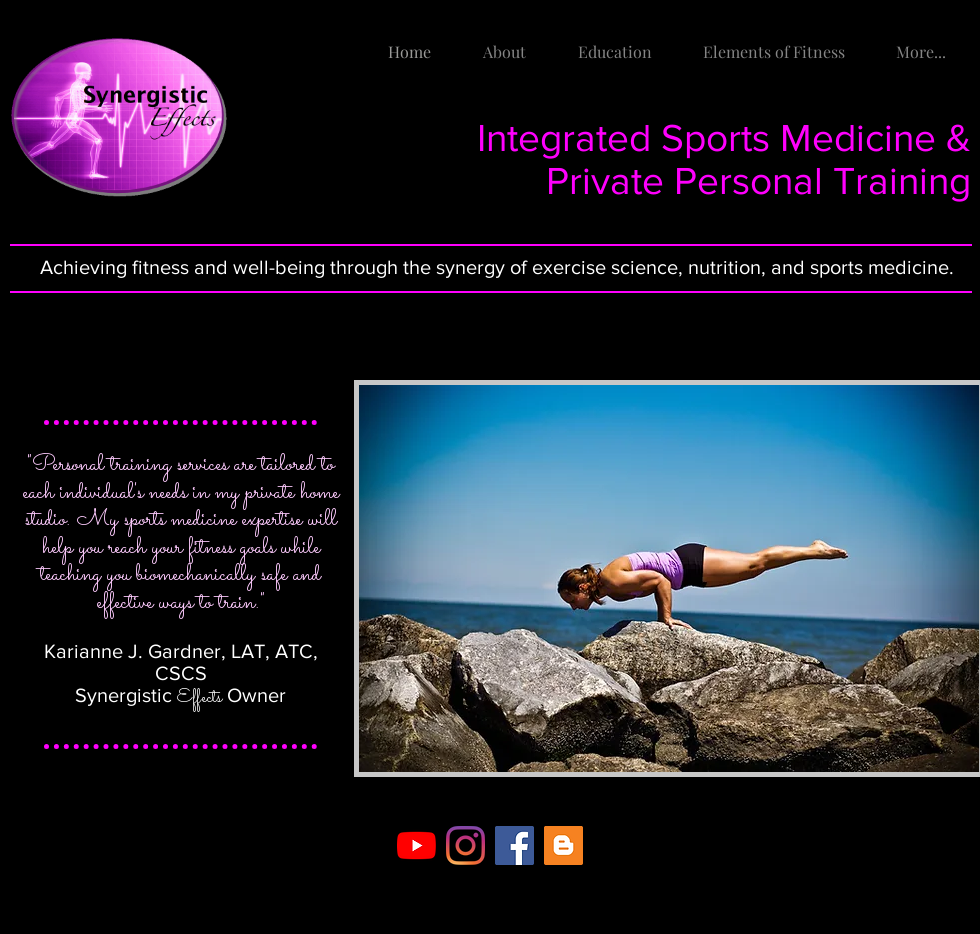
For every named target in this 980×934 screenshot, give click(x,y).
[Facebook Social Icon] (514, 845)
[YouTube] (416, 845)
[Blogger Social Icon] (563, 845)
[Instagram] (465, 845)
